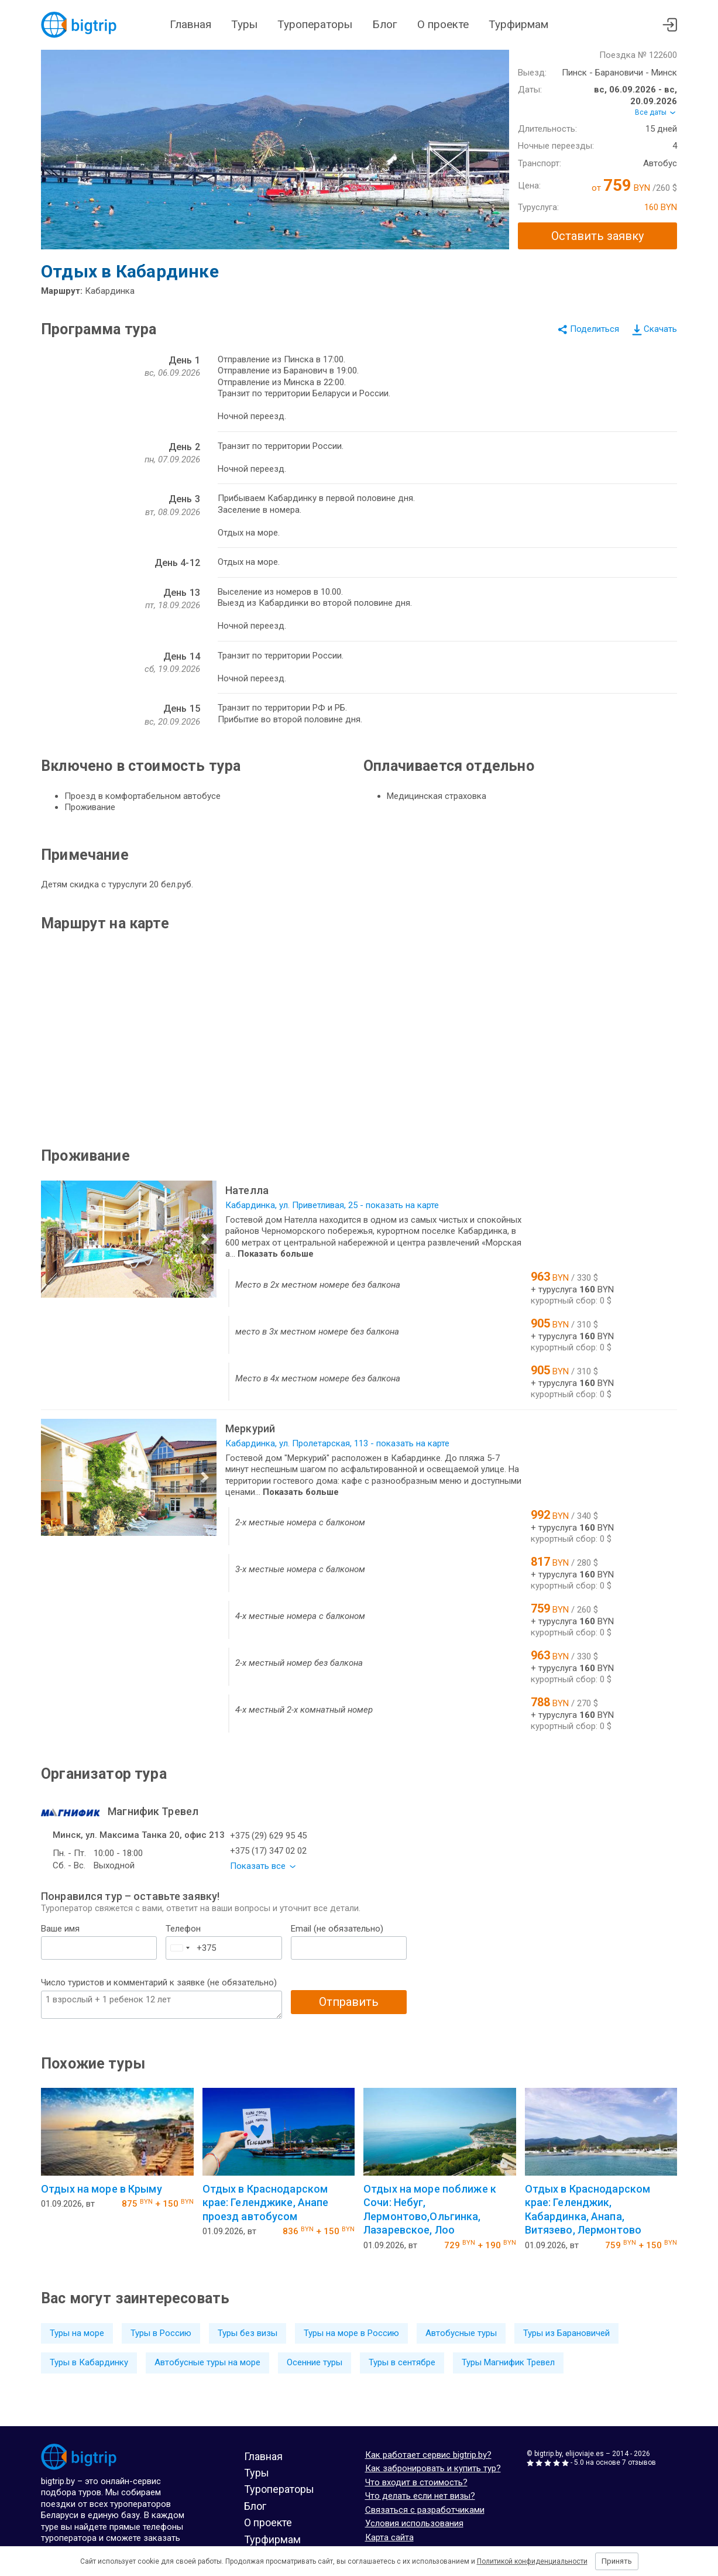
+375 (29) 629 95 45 (268, 1835)
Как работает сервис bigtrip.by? (428, 2455)
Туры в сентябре (402, 2362)
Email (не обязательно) (337, 1928)
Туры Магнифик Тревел (508, 2362)
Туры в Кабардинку (89, 2362)
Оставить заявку (597, 236)
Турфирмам (518, 24)
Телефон (183, 1928)
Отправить (349, 2002)
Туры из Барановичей (566, 2333)
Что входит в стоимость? (416, 2482)
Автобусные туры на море (207, 2362)
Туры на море (77, 2333)
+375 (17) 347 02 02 (268, 1851)
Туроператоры (314, 24)
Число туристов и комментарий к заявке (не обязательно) (159, 1982)
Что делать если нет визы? (420, 2496)
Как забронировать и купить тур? (433, 2468)
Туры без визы (247, 2333)
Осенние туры (314, 2362)
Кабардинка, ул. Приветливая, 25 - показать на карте (332, 1205)
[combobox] (179, 1948)
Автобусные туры (461, 2333)
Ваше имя (60, 1928)
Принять (617, 2561)
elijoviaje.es (584, 2454)
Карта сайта (389, 2537)
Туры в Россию (160, 2333)
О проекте (443, 24)
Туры (244, 24)
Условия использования (414, 2523)
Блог (384, 24)
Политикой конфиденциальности (532, 2561)
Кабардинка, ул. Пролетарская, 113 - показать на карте (337, 1443)
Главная (190, 24)
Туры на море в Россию (351, 2333)
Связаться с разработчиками (425, 2510)
